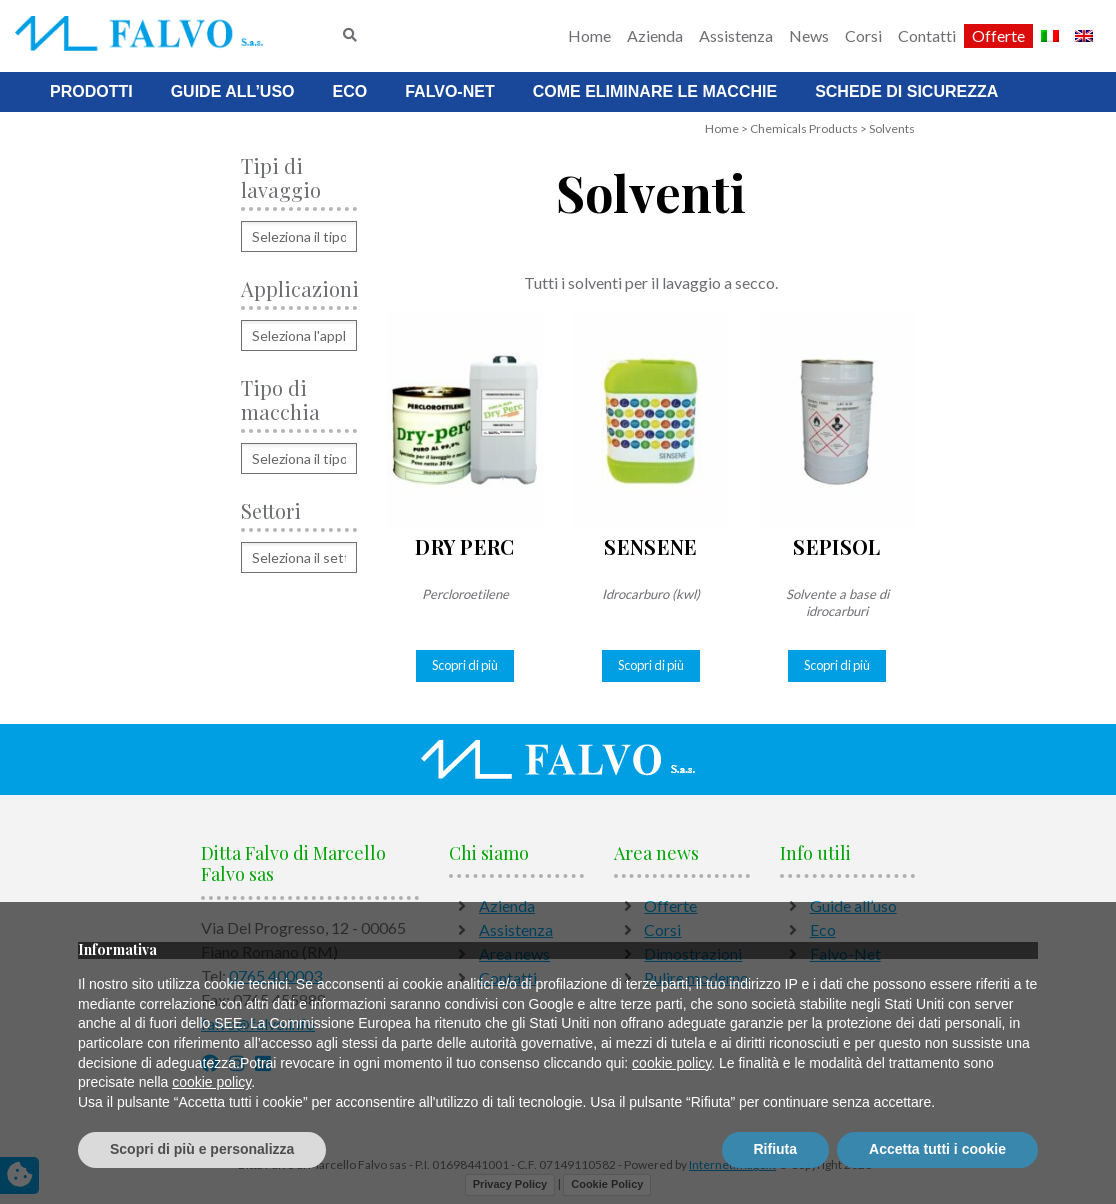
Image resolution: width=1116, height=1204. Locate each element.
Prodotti (91, 91)
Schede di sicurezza (906, 91)
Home (589, 35)
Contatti (927, 35)
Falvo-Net (449, 91)
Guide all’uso (233, 91)
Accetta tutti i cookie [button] (937, 1149)
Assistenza (736, 35)
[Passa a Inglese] (1084, 36)
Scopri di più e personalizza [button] (202, 1149)
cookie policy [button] (671, 1063)
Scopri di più (465, 665)
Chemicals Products (804, 128)
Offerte (998, 35)
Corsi (863, 35)
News (809, 35)
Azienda (655, 35)
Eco (350, 91)
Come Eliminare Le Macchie (655, 91)
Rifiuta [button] (776, 1149)
